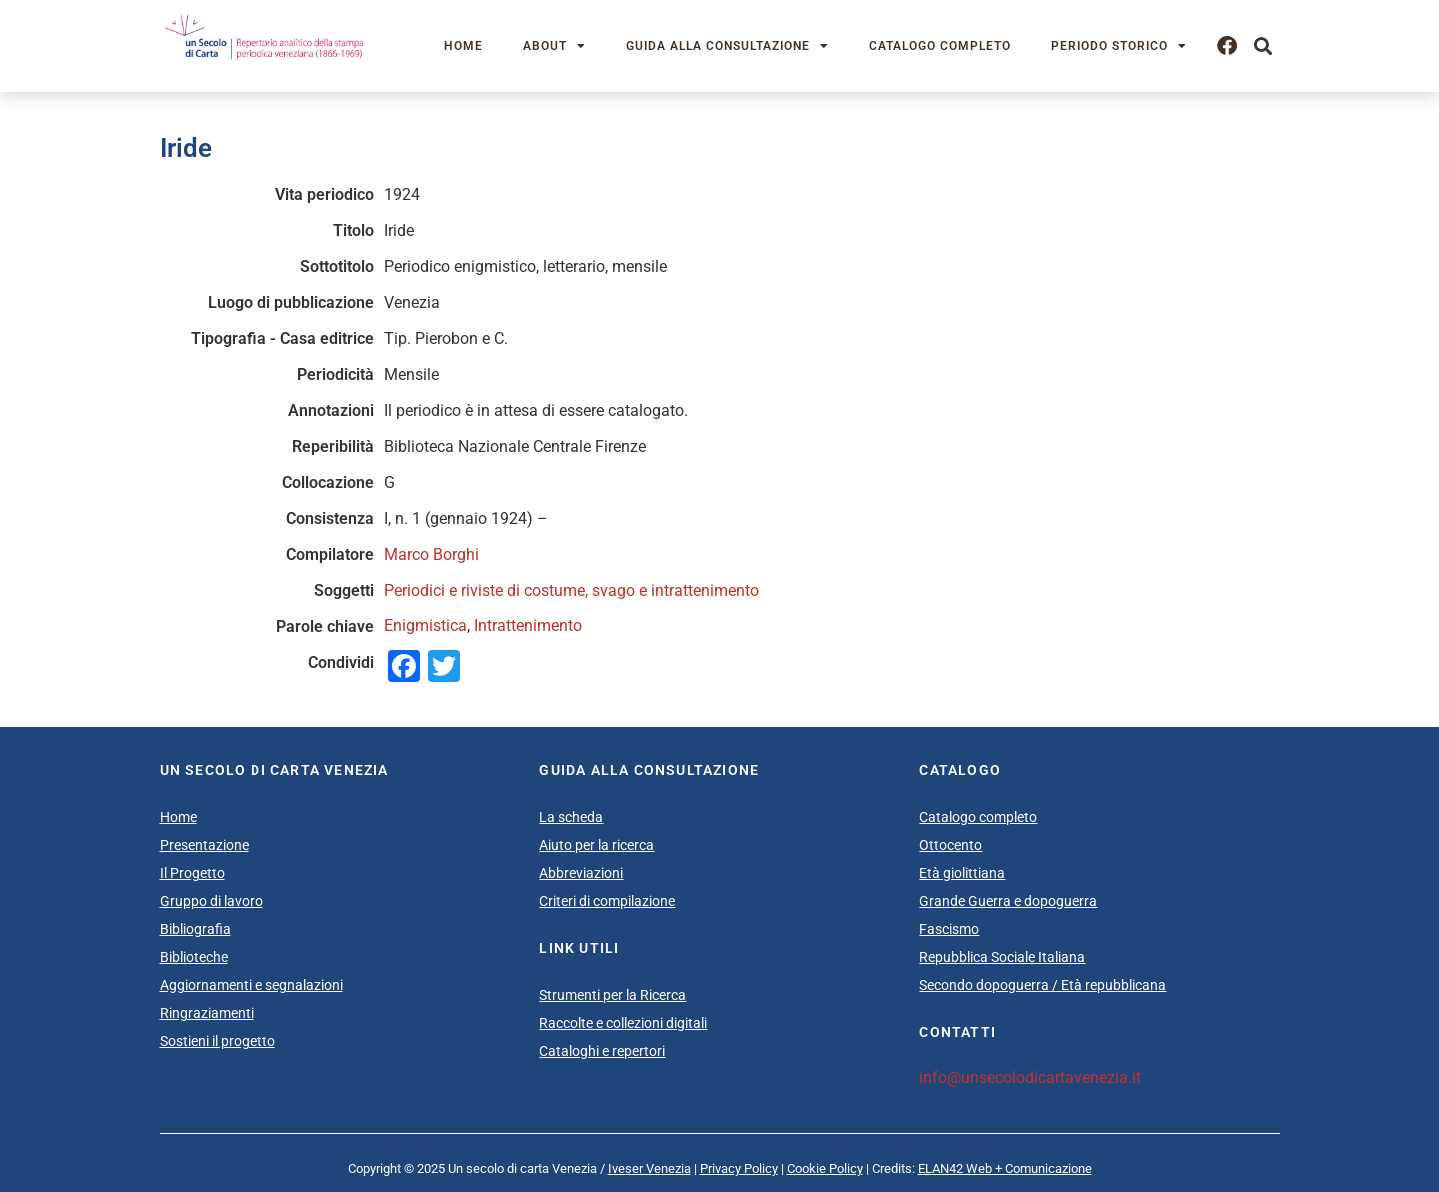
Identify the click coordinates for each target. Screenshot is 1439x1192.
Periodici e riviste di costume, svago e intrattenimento (571, 590)
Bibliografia (195, 929)
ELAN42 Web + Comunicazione (1005, 1168)
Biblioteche (194, 957)
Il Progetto (192, 873)
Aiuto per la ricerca (596, 845)
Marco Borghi (431, 554)
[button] (1263, 46)
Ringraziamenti (207, 1013)
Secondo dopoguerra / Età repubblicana (1042, 985)
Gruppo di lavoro (211, 901)
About (554, 46)
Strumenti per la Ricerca (612, 995)
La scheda (571, 817)
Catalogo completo (940, 46)
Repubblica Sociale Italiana (1002, 957)
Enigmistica (425, 625)
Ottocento (950, 845)
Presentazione (204, 845)
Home (463, 46)
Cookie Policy (825, 1168)
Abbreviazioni (581, 873)
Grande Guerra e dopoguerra (1008, 901)
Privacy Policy (739, 1168)
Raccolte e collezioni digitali (623, 1023)
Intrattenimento (528, 625)
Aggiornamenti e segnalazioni (251, 985)
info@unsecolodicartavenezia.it (1030, 1077)
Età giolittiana (962, 873)
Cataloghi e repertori (602, 1051)
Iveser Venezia (649, 1168)
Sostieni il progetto (217, 1041)
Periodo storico (1119, 46)
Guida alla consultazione (727, 46)
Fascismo (949, 929)
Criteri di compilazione (607, 901)
